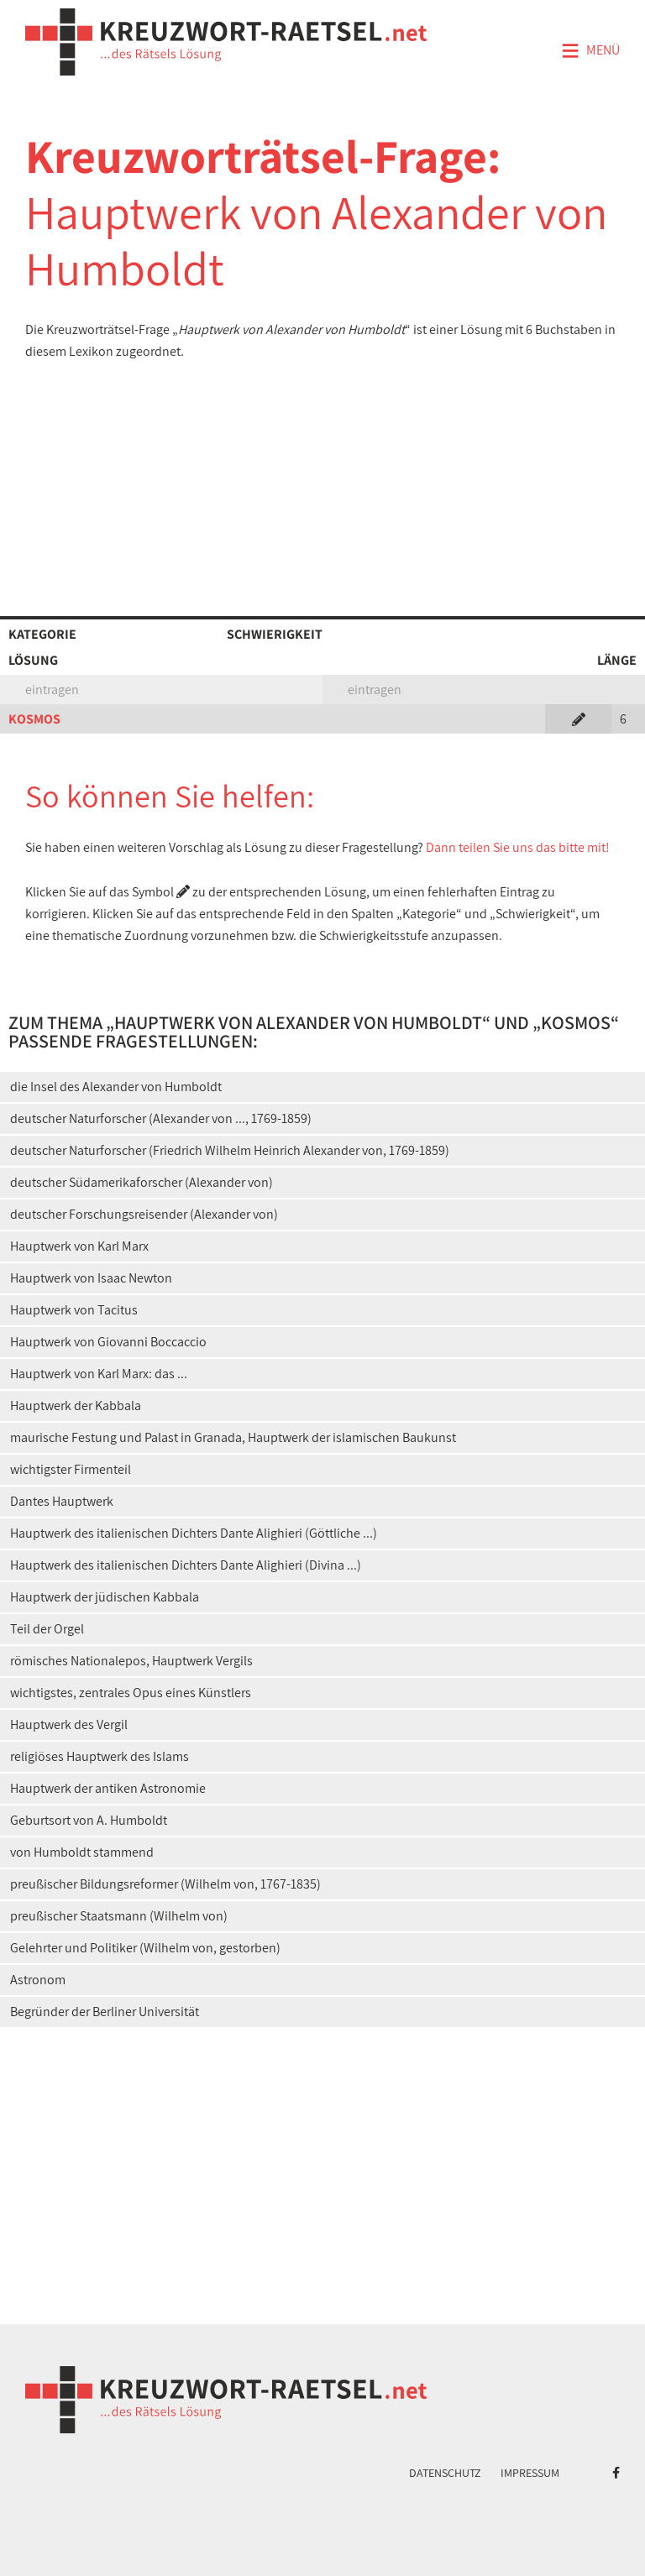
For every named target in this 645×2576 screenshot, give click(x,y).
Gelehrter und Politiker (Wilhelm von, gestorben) (145, 1948)
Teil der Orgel (47, 1629)
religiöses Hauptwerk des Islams (99, 1756)
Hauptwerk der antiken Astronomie (108, 1788)
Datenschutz (445, 2472)
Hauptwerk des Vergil (69, 1724)
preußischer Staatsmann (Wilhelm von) (119, 1916)
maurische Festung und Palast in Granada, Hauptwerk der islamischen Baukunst (233, 1437)
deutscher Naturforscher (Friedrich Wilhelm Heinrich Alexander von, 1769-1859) (229, 1150)
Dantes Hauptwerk (61, 1501)
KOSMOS (34, 719)
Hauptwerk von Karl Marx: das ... (98, 1373)
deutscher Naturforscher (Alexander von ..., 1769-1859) (161, 1118)
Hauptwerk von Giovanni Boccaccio (108, 1342)
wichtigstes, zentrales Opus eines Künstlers (130, 1692)
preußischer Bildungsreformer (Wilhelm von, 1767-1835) (165, 1884)
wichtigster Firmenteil (70, 1469)
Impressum (530, 2472)
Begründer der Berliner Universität (104, 2011)
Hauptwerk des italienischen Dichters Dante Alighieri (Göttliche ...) (193, 1533)
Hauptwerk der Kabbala (75, 1405)
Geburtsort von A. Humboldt (88, 1820)
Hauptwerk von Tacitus (74, 1310)
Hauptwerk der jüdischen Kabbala (104, 1597)
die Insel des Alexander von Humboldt (116, 1086)
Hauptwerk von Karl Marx (79, 1246)
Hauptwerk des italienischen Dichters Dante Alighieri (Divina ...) (185, 1565)
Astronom (38, 1979)
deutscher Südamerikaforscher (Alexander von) (141, 1182)
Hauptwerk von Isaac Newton (91, 1278)
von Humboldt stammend (82, 1852)
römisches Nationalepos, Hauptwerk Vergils (131, 1660)
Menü (590, 51)
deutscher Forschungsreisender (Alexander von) (144, 1214)
